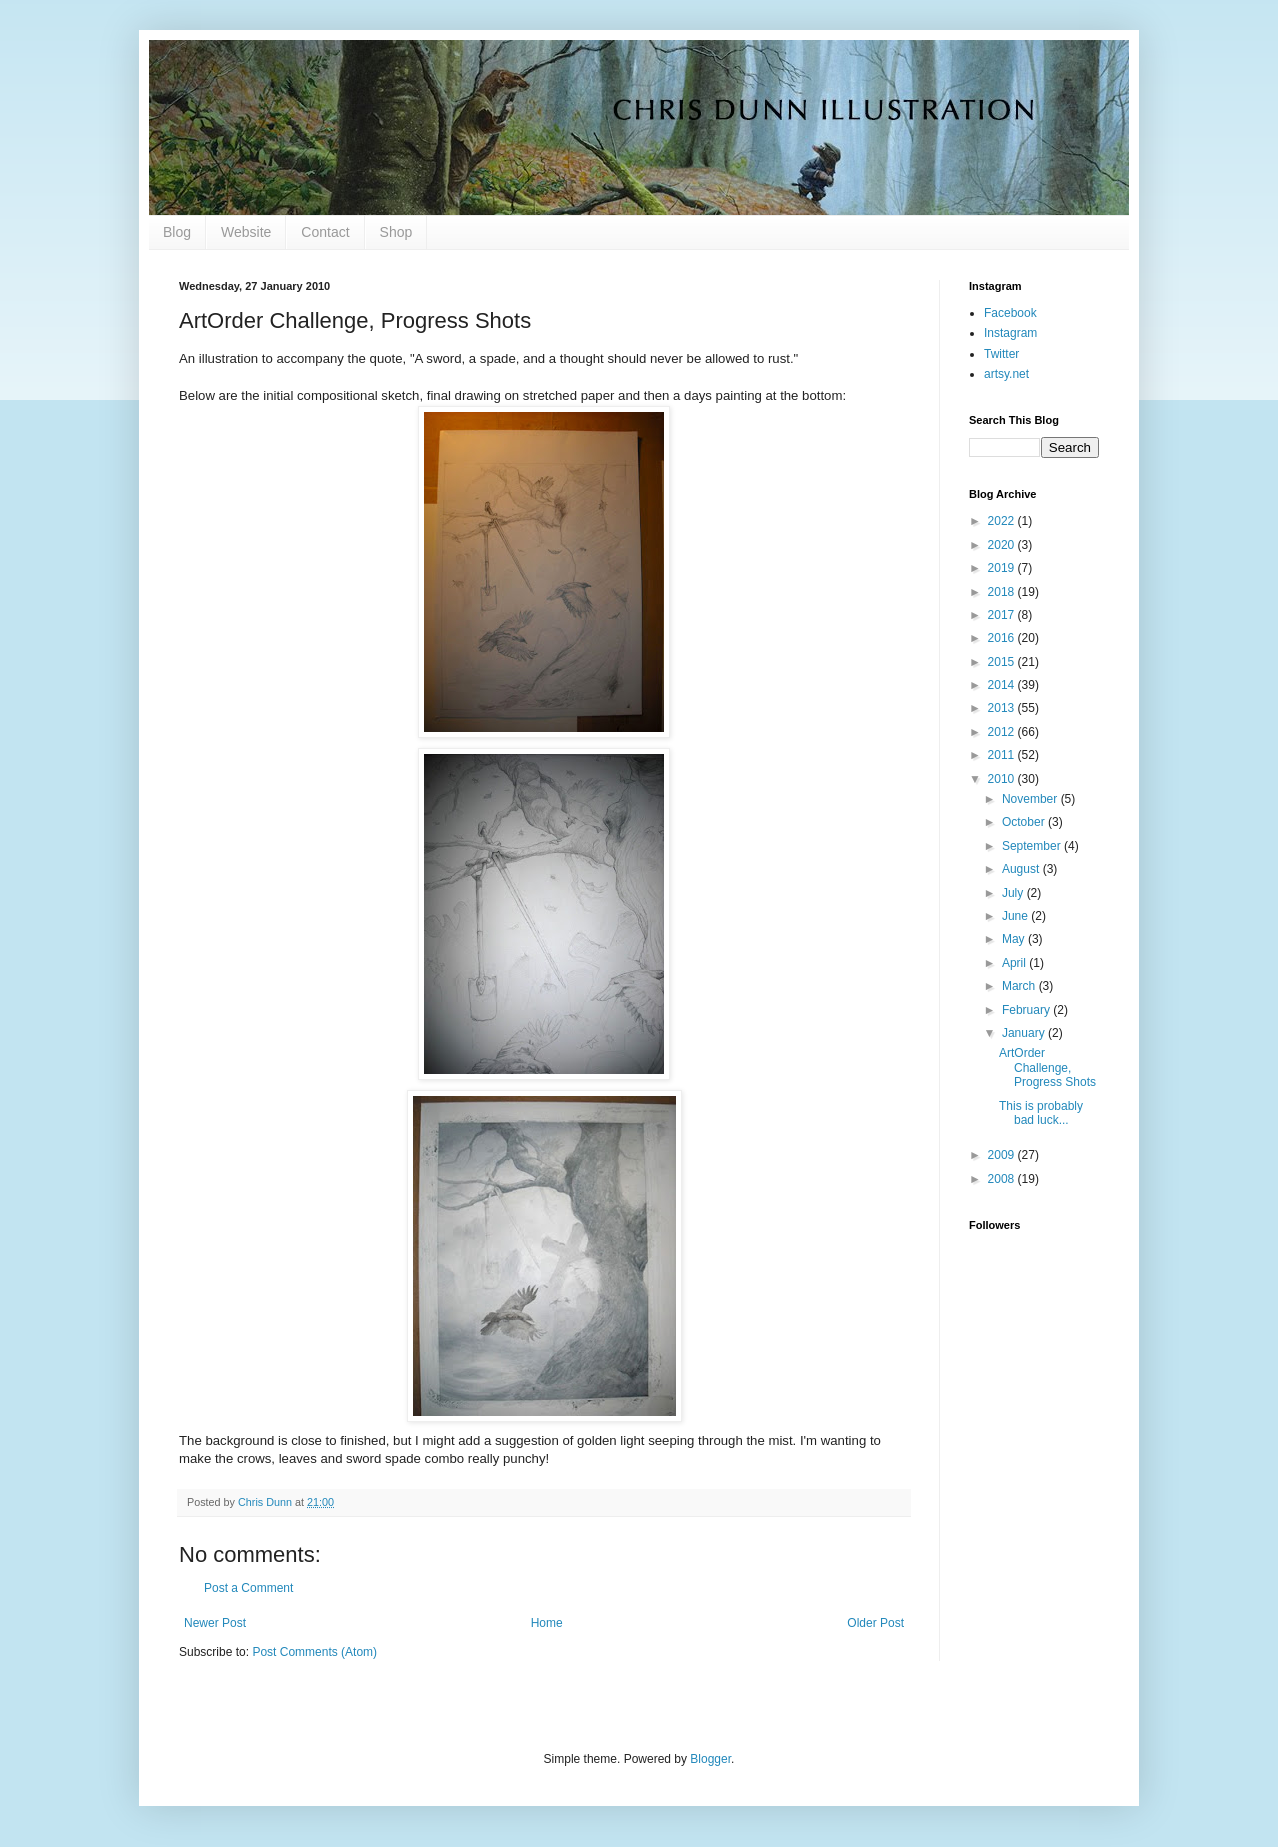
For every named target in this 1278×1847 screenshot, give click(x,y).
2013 (1003, 708)
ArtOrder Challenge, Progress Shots (1047, 1067)
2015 (1003, 662)
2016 (1003, 638)
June (1016, 916)
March (1020, 986)
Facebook (1010, 313)
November (1031, 799)
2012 (1003, 732)
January (1025, 1033)
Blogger (710, 1759)
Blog (177, 232)
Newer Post (215, 1623)
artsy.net (1006, 374)
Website (246, 232)
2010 (1003, 779)
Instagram (1010, 333)
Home (547, 1623)
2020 (1003, 545)
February (1027, 1010)
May (1015, 939)
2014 (1003, 685)
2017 (1003, 615)
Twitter (1001, 354)
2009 (1003, 1155)
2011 (1003, 755)
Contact (325, 232)
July (1014, 893)
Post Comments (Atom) (314, 1652)
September (1033, 846)
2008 (1003, 1179)
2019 (1003, 568)
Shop (396, 232)
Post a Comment (248, 1588)
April (1015, 963)
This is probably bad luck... (1041, 1113)
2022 (1003, 521)
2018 (1003, 592)
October (1025, 822)
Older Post (875, 1623)
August (1022, 869)
